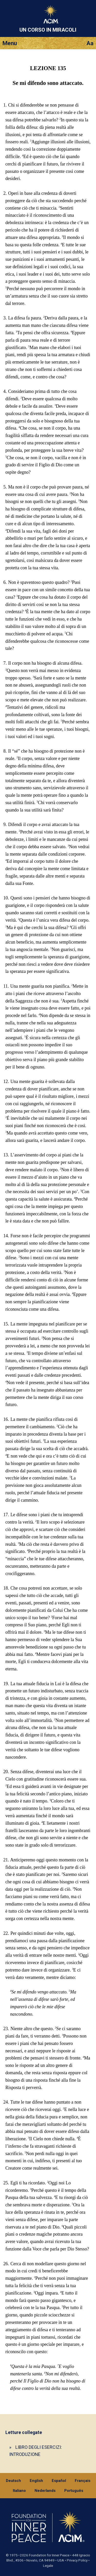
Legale (48, 2566)
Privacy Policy (77, 2560)
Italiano (19, 2490)
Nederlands (45, 2490)
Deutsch (13, 2480)
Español (59, 2480)
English (36, 2480)
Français (82, 2480)
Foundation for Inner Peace (49, 2555)
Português (73, 2490)
